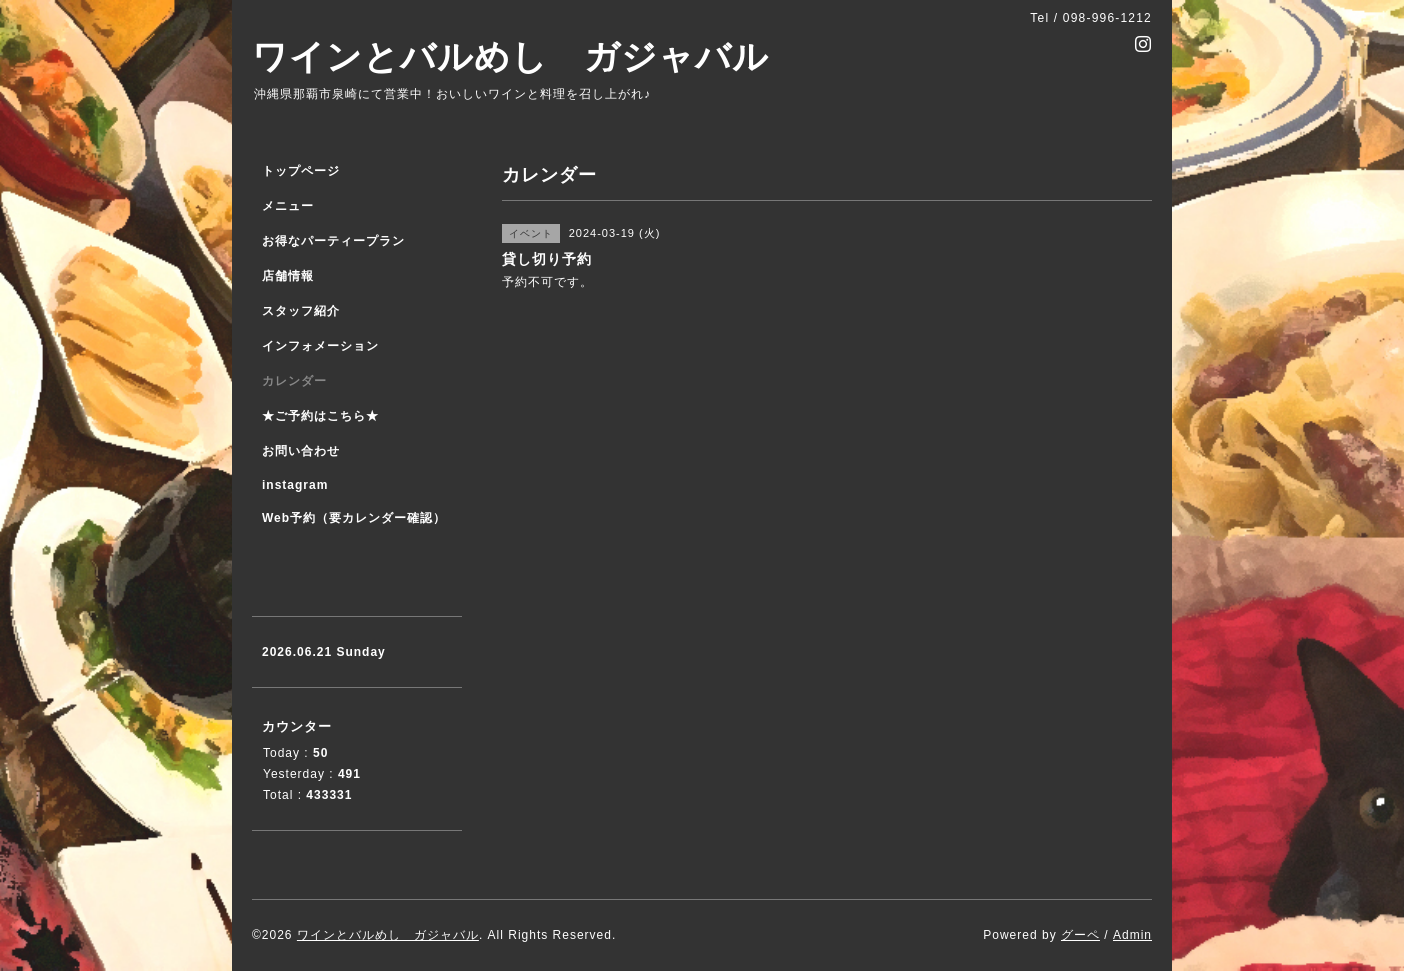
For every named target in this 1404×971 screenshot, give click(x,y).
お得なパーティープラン (333, 241)
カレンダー (294, 381)
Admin (1132, 935)
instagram (295, 485)
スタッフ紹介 (301, 311)
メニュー (288, 206)
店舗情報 (288, 276)
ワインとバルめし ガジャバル (510, 56)
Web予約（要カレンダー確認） (354, 518)
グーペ (1080, 935)
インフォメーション (320, 346)
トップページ (301, 171)
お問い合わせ (301, 451)
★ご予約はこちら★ (320, 416)
